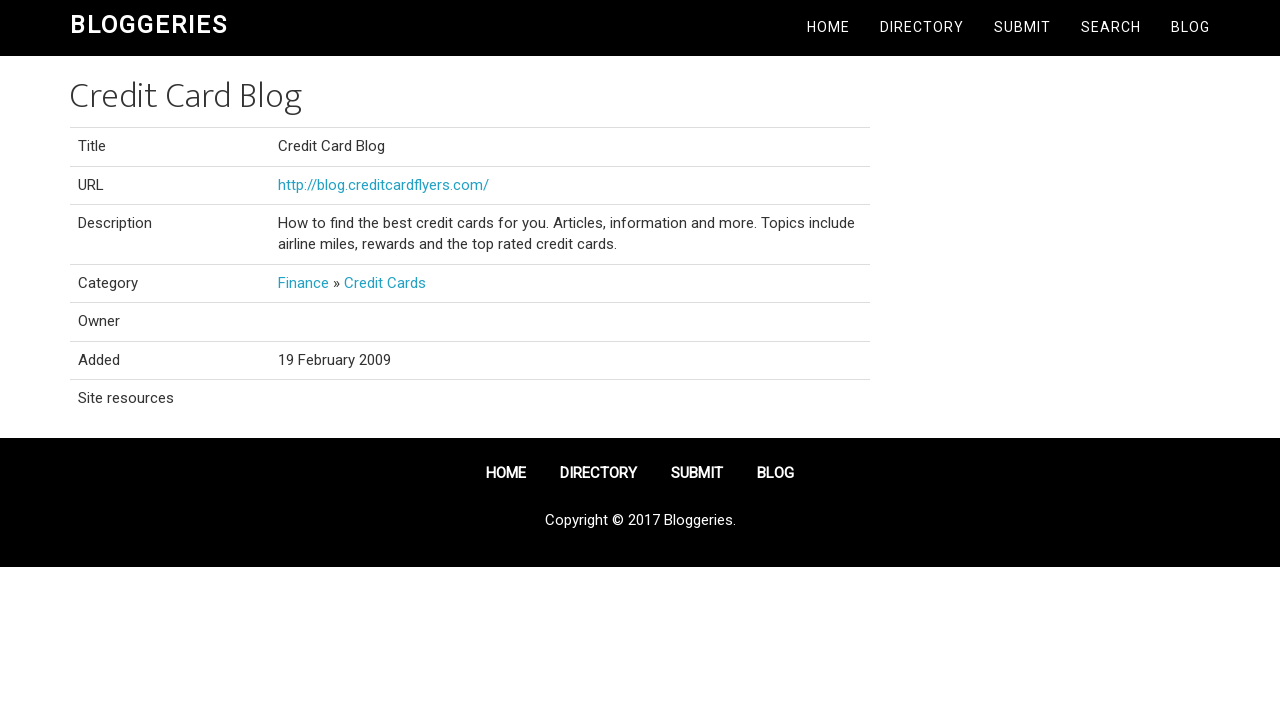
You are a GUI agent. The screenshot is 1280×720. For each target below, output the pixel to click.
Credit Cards (385, 283)
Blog (1190, 27)
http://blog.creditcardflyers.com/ (383, 185)
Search (1111, 27)
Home (828, 27)
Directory (922, 27)
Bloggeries (149, 25)
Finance (303, 283)
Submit (1022, 27)
